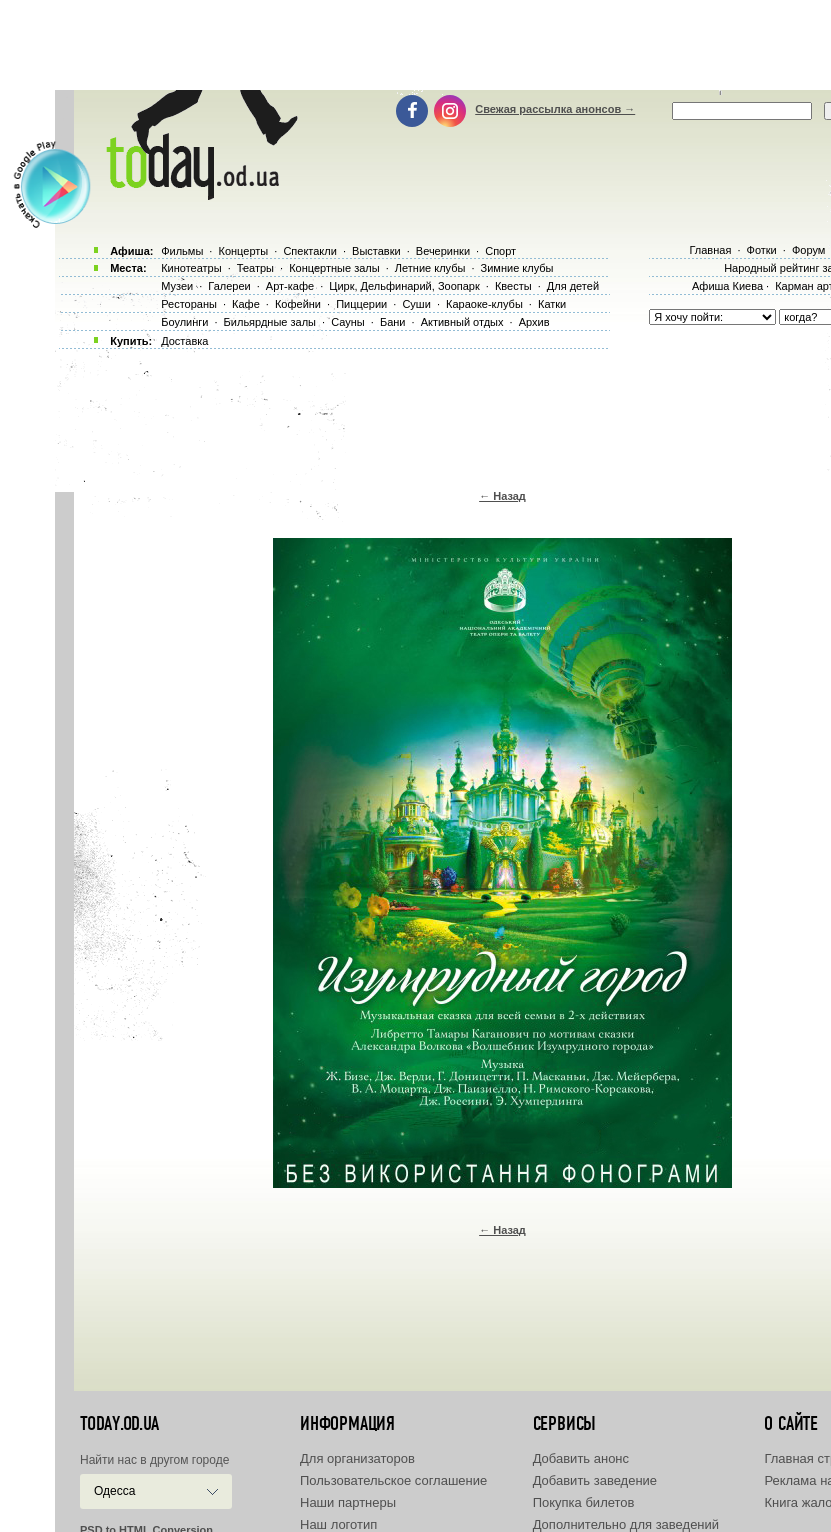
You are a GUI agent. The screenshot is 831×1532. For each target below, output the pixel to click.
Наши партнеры (348, 1502)
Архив (534, 322)
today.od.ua (119, 1424)
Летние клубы (430, 268)
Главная (710, 250)
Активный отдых (462, 322)
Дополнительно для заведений (626, 1524)
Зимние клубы (517, 268)
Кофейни (298, 304)
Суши (416, 304)
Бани (393, 322)
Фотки (762, 250)
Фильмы (182, 251)
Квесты (513, 286)
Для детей (573, 286)
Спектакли (310, 251)
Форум (808, 250)
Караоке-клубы (484, 304)
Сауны (348, 322)
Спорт (500, 251)
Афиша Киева (727, 286)
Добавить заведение (595, 1480)
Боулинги (184, 322)
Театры (255, 268)
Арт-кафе (290, 286)
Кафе (246, 304)
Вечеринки (443, 251)
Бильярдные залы (270, 322)
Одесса (114, 1491)
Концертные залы (334, 268)
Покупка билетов (584, 1502)
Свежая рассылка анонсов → (555, 109)
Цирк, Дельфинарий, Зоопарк (404, 286)
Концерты (243, 251)
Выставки (376, 251)
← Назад (502, 496)
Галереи (229, 286)
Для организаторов (357, 1458)
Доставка (184, 341)
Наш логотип (338, 1524)
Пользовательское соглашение (393, 1480)
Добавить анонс (581, 1458)
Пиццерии (361, 304)
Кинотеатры (191, 268)
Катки (552, 304)
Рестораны (189, 304)
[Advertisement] (448, 45)
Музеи (177, 286)
